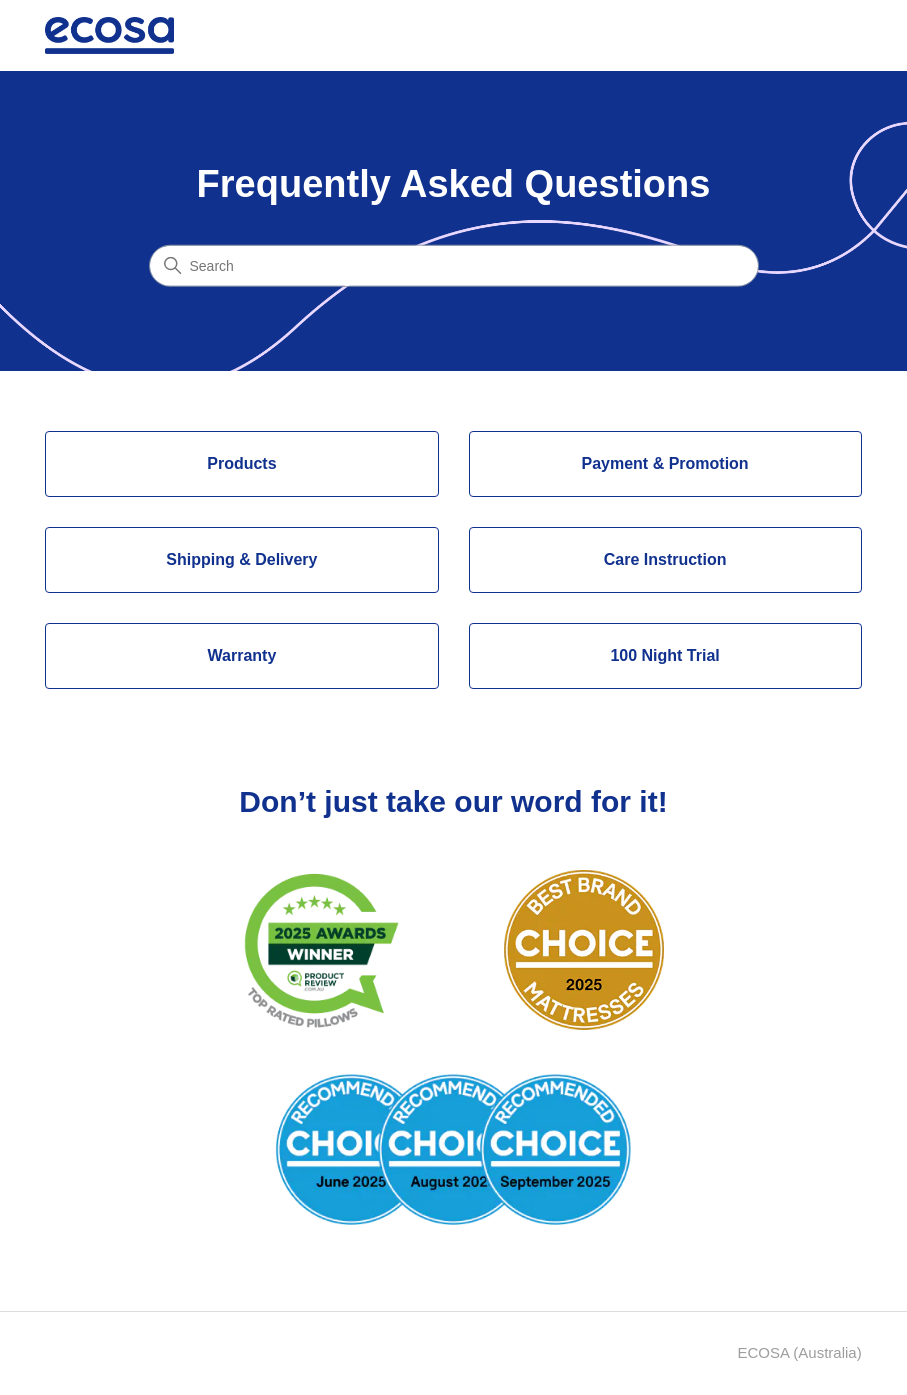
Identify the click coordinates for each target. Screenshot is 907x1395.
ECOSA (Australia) (799, 1352)
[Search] (454, 265)
